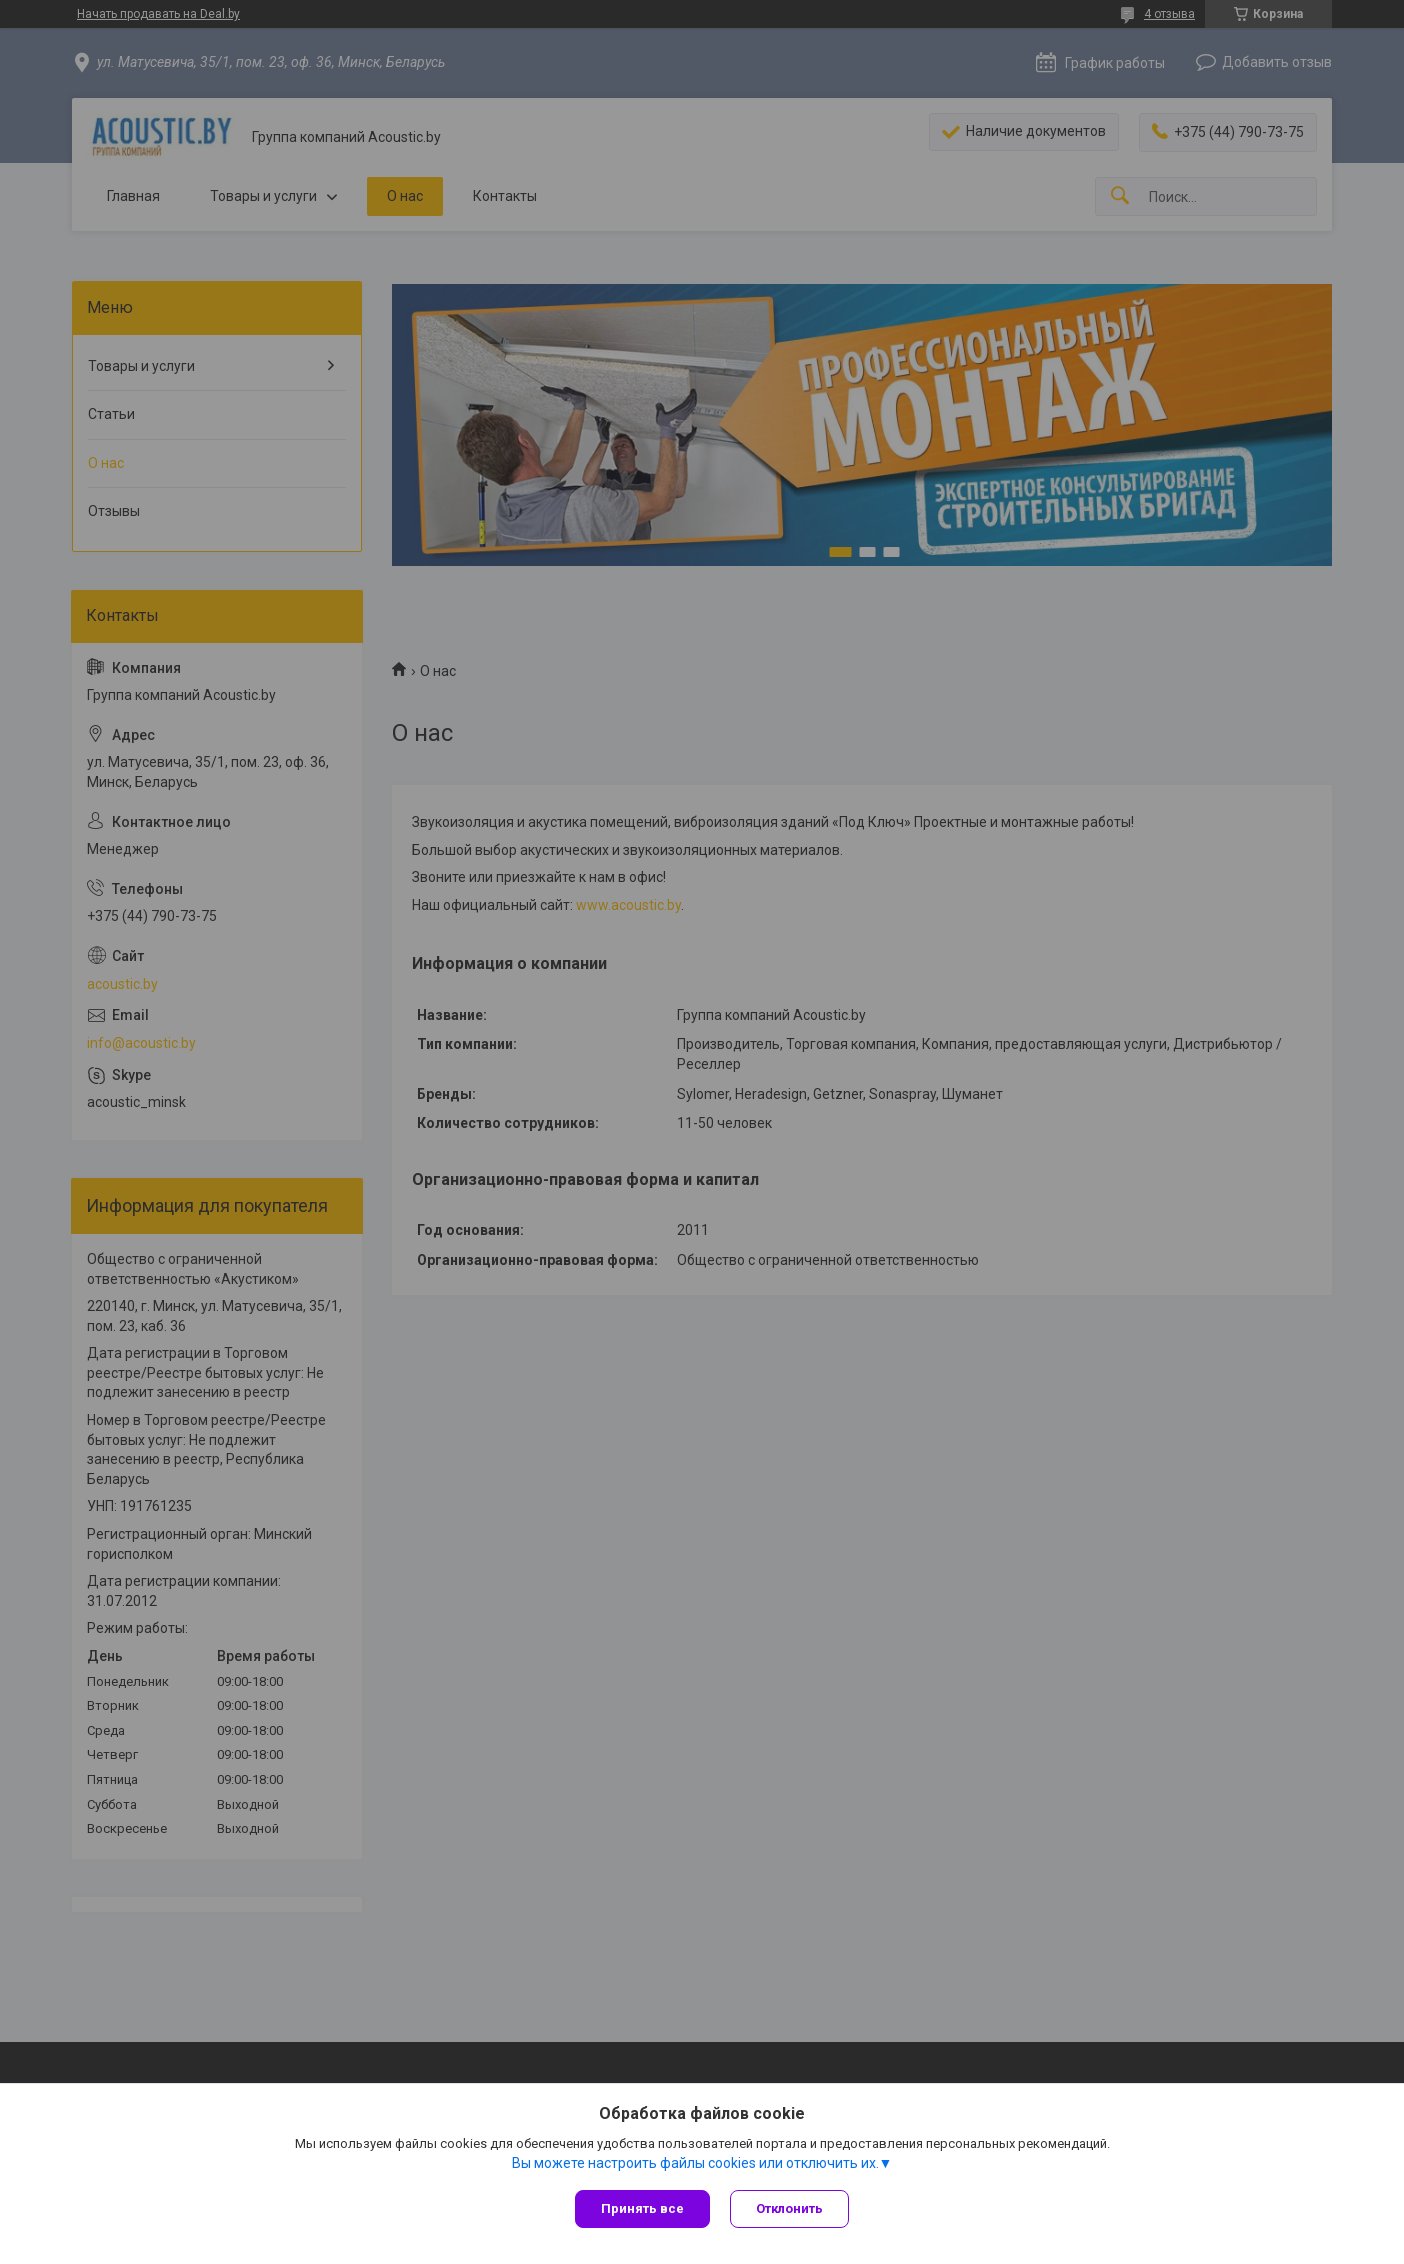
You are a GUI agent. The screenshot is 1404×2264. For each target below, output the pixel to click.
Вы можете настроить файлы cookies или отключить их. (695, 2163)
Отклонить (789, 2208)
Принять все (642, 2208)
